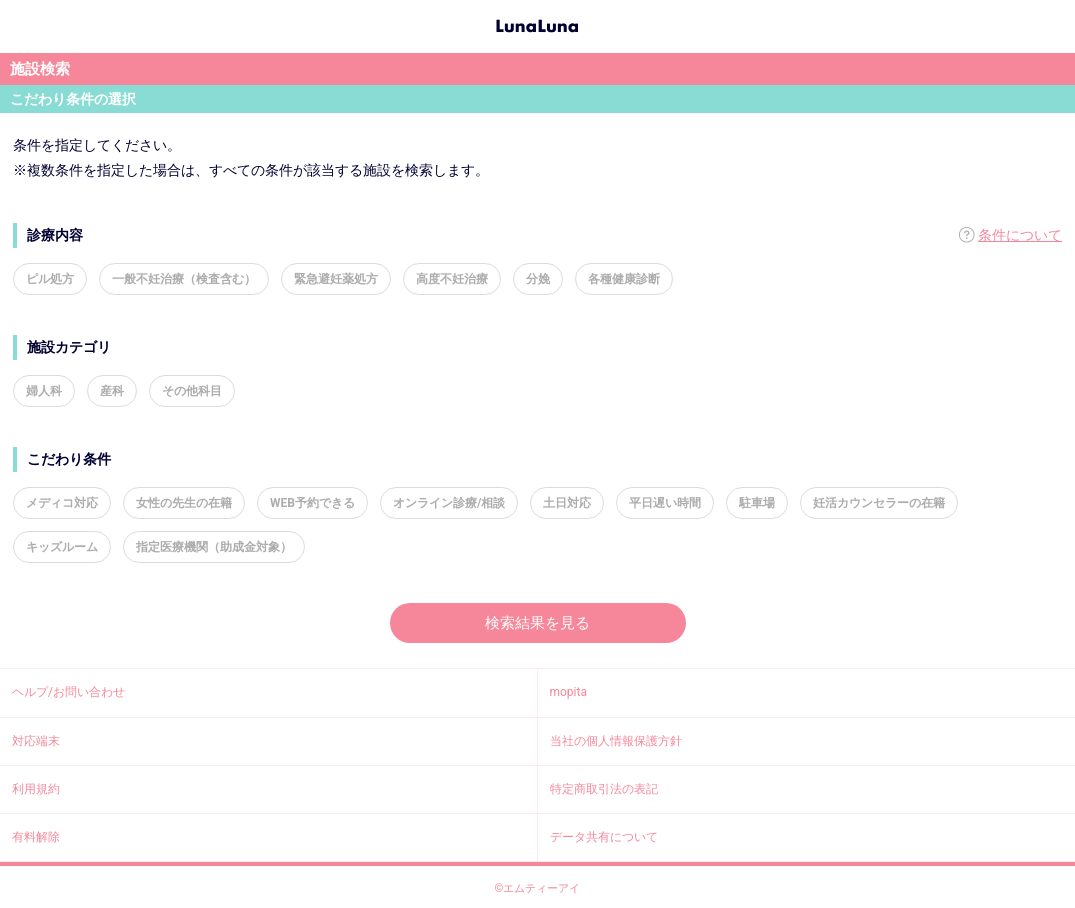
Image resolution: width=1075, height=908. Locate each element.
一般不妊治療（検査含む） (184, 279)
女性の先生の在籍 (184, 503)
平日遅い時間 (665, 503)
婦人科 (44, 391)
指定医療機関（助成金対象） (214, 547)
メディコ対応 (62, 503)
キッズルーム (62, 547)
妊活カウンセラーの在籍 (879, 503)
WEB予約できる (312, 503)
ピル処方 (50, 279)
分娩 (538, 279)
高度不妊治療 (452, 279)
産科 (112, 391)
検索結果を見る (537, 623)
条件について (1020, 235)
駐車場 (757, 503)
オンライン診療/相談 (449, 503)
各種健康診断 (624, 279)
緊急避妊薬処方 (336, 279)
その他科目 (192, 391)
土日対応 (567, 503)
